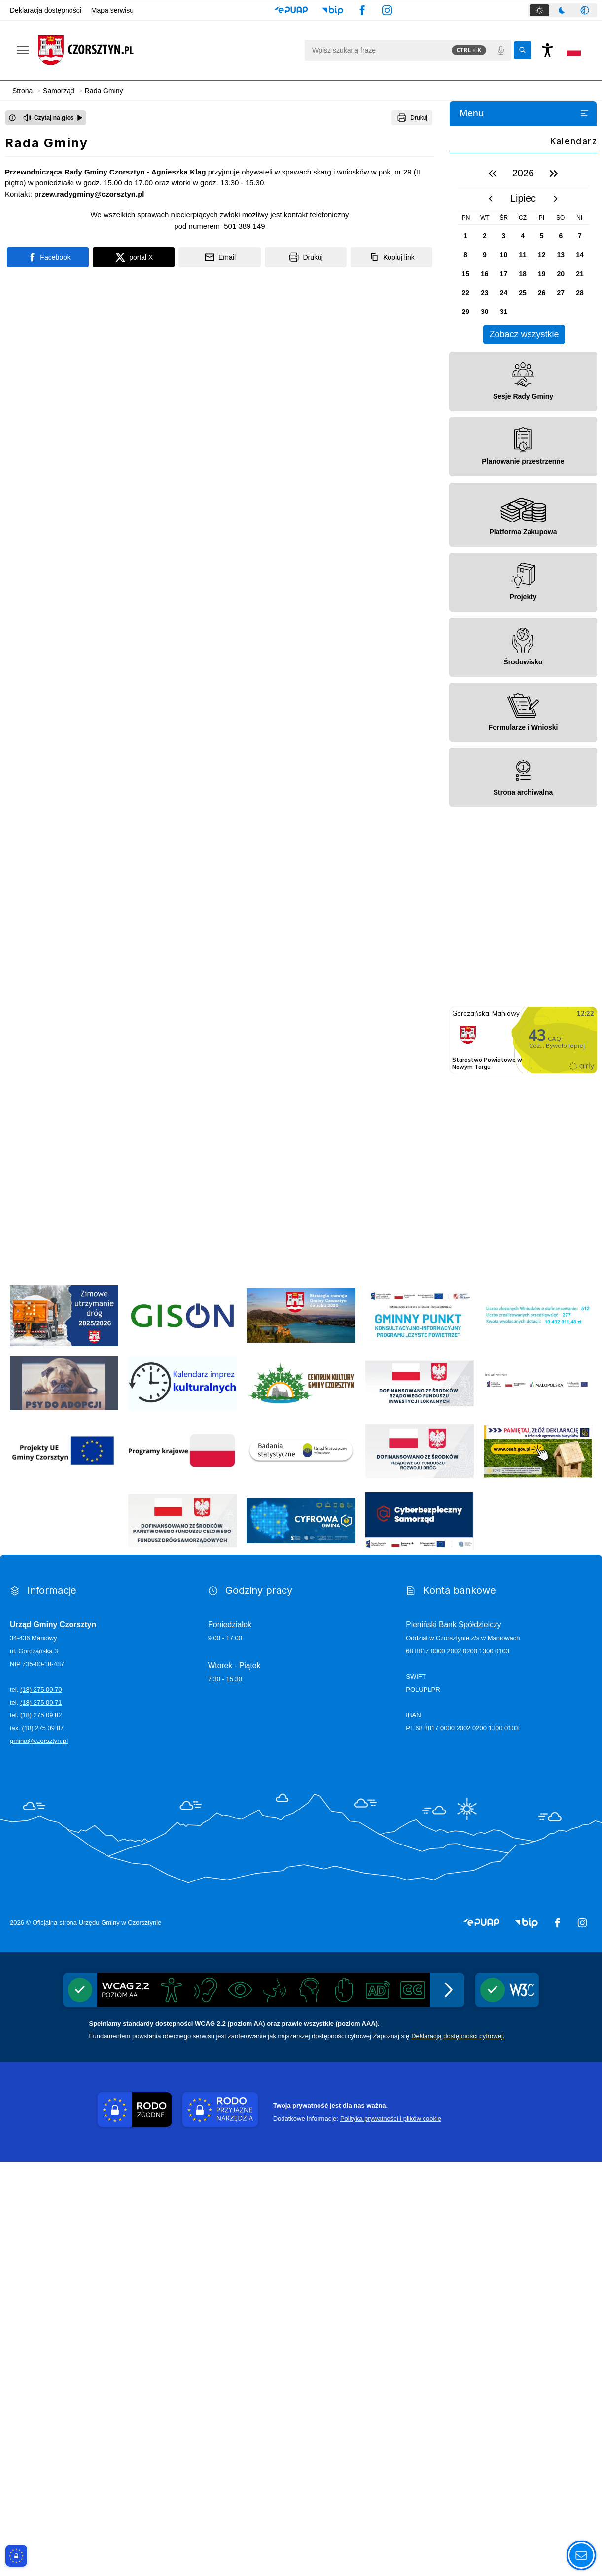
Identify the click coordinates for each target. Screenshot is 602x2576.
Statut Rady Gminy (502, 250)
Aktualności (474, 134)
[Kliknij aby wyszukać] (522, 50)
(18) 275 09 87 (43, 2142)
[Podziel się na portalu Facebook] (48, 257)
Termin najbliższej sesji (509, 356)
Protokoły (487, 414)
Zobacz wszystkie (524, 748)
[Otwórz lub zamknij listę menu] (584, 113)
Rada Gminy (484, 231)
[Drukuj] (411, 117)
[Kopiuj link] (391, 257)
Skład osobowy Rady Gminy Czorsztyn (517, 275)
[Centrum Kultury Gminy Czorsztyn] (301, 1797)
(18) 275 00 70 (41, 2103)
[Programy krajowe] (182, 1865)
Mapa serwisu (112, 10)
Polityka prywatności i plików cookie (390, 2532)
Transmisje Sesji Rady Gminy (518, 433)
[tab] (539, 10)
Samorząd (471, 173)
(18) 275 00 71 (41, 2116)
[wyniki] (538, 1730)
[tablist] (562, 10)
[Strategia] (301, 1730)
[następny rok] (554, 587)
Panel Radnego (496, 472)
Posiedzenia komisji (504, 337)
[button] (291, 10)
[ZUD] (64, 1729)
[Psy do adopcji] (64, 1797)
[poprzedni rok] (492, 587)
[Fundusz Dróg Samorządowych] (182, 1934)
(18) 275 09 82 (41, 2129)
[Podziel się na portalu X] (134, 257)
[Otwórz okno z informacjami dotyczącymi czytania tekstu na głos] (12, 117)
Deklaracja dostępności (45, 10)
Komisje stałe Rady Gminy (514, 317)
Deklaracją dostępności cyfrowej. (457, 2450)
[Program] (419, 1730)
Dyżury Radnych (498, 298)
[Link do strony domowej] (166, 50)
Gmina (465, 154)
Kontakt (468, 530)
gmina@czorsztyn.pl (39, 2154)
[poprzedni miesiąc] (490, 613)
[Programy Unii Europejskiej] (64, 1865)
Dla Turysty (473, 511)
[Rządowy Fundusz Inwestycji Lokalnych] (419, 1797)
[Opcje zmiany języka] (574, 50)
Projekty (478, 212)
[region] (523, 667)
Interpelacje (491, 395)
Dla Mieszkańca (480, 491)
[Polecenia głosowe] (501, 50)
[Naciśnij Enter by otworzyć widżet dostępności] (547, 50)
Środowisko (483, 193)
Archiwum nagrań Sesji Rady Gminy (530, 452)
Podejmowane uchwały (510, 376)
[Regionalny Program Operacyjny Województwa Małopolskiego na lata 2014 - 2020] (538, 1797)
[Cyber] (419, 1935)
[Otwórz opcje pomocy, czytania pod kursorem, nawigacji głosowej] (581, 2555)
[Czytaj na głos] (53, 117)
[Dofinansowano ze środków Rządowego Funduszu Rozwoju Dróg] (419, 1865)
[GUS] (301, 1865)
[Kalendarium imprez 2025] (182, 1797)
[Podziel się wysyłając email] (219, 257)
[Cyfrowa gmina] (301, 1935)
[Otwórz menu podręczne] (23, 50)
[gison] (182, 1730)
